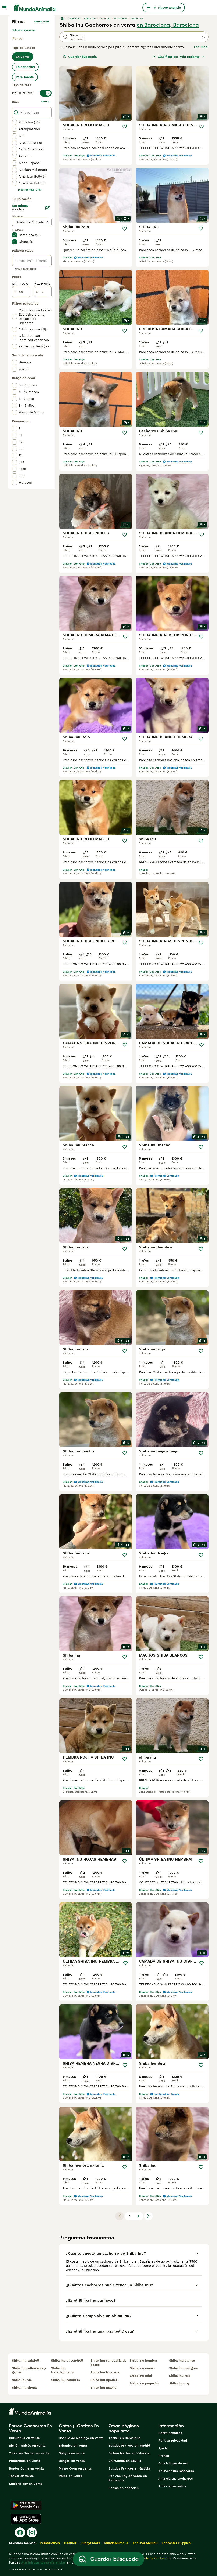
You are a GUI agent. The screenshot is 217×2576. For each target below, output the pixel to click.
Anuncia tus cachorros (175, 2479)
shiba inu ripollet (103, 2380)
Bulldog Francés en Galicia (129, 2468)
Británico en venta (73, 2446)
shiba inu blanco (182, 2360)
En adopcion (25, 67)
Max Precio (42, 284)
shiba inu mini (141, 2376)
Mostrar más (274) (29, 189)
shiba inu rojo (180, 2376)
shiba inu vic (22, 2380)
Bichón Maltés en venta (27, 2446)
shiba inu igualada (104, 2372)
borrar (45, 101)
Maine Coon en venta (75, 2468)
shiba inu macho (103, 2388)
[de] (21, 291)
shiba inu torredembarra (62, 2370)
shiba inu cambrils (65, 2380)
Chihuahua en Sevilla (124, 2461)
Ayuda (163, 2448)
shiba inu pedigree (183, 2368)
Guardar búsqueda (80, 57)
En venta (22, 57)
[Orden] (178, 56)
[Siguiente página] (148, 2216)
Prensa (163, 2456)
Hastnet (70, 2543)
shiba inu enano (142, 2368)
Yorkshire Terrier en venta (29, 2453)
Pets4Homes (50, 2543)
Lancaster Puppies (176, 2543)
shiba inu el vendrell (67, 2360)
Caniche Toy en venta (25, 2484)
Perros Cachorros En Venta (30, 2428)
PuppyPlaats (90, 2543)
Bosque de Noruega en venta (81, 2438)
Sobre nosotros (170, 2433)
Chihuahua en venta (24, 2438)
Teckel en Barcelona (124, 2438)
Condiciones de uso (173, 2463)
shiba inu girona (24, 2388)
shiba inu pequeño (144, 2383)
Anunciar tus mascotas (176, 2471)
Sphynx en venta (72, 2453)
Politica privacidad (172, 2440)
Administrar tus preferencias (43, 2562)
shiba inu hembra (143, 2360)
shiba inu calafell (25, 2360)
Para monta (25, 77)
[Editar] (47, 208)
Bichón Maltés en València (129, 2453)
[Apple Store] (26, 2519)
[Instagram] (32, 2532)
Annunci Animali (144, 2543)
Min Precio (20, 284)
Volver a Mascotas (23, 30)
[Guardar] (124, 126)
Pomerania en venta (24, 2461)
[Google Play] (26, 2505)
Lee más (200, 47)
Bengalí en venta (72, 2461)
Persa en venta (70, 2476)
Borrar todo (41, 21)
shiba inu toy (179, 2383)
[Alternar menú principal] (4, 7)
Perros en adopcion (123, 2488)
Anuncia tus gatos (172, 2486)
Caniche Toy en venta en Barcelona (127, 2478)
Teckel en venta (21, 2476)
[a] (43, 291)
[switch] (32, 93)
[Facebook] (20, 2532)
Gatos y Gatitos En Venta (79, 2428)
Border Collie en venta (26, 2468)
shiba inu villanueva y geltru (29, 2370)
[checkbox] (14, 122)
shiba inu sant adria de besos (108, 2363)
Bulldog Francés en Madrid (129, 2446)
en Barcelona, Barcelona (168, 25)
